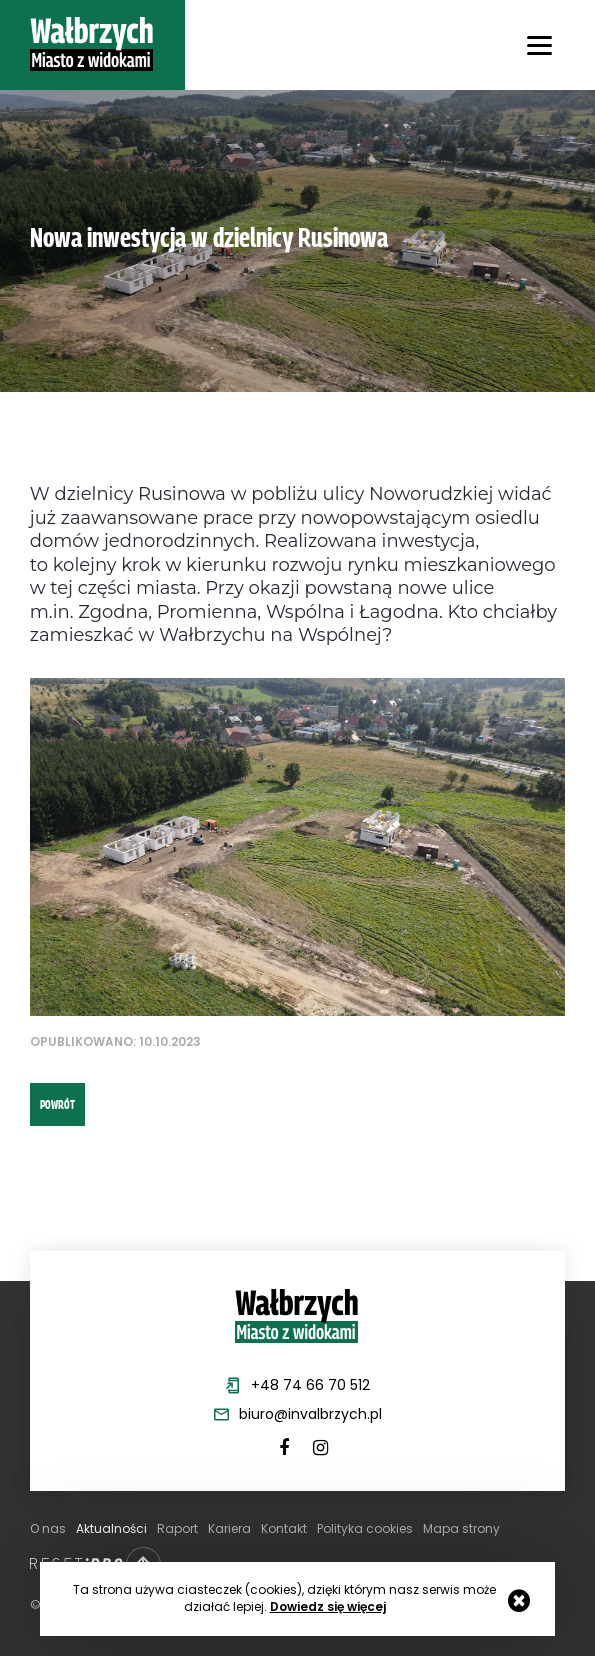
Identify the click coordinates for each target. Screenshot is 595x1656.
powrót (57, 1104)
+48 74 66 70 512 (310, 1385)
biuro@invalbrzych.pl (310, 1414)
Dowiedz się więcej (328, 1607)
